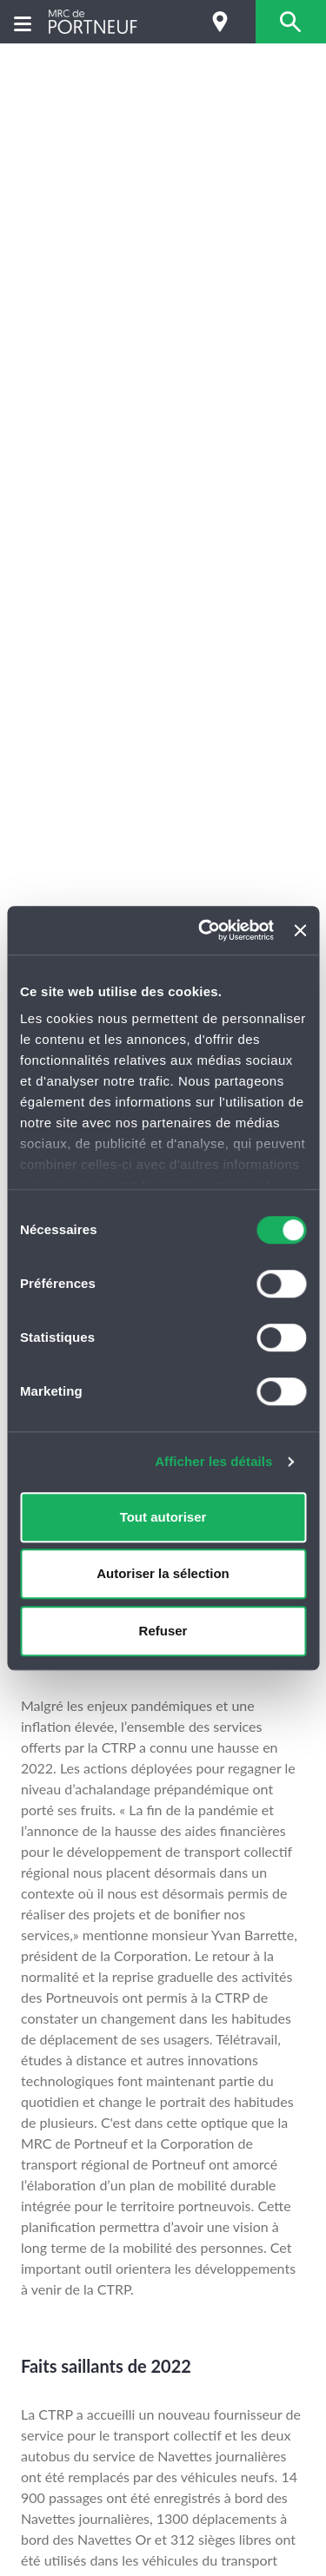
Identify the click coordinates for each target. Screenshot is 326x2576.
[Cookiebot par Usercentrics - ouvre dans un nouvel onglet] (205, 930)
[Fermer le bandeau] (300, 930)
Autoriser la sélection (163, 1573)
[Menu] (22, 22)
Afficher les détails (213, 1461)
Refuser (163, 1630)
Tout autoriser (163, 1516)
